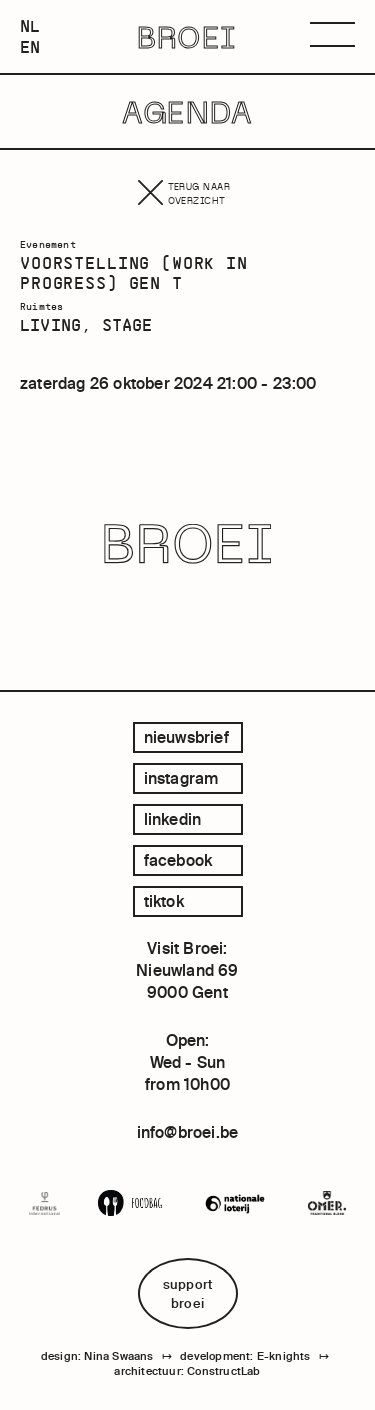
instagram (181, 778)
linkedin (173, 819)
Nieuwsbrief (186, 737)
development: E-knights (245, 1356)
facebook (178, 860)
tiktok (164, 901)
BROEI (187, 37)
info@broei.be (188, 1132)
